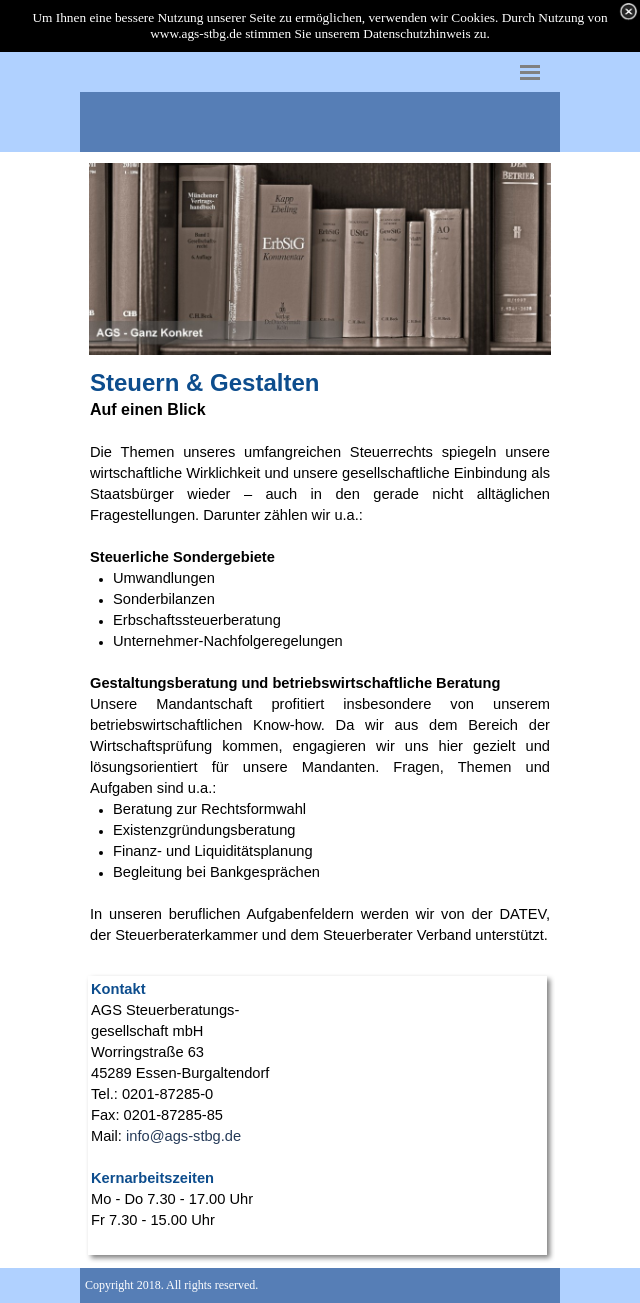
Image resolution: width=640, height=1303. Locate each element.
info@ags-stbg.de (183, 1136)
